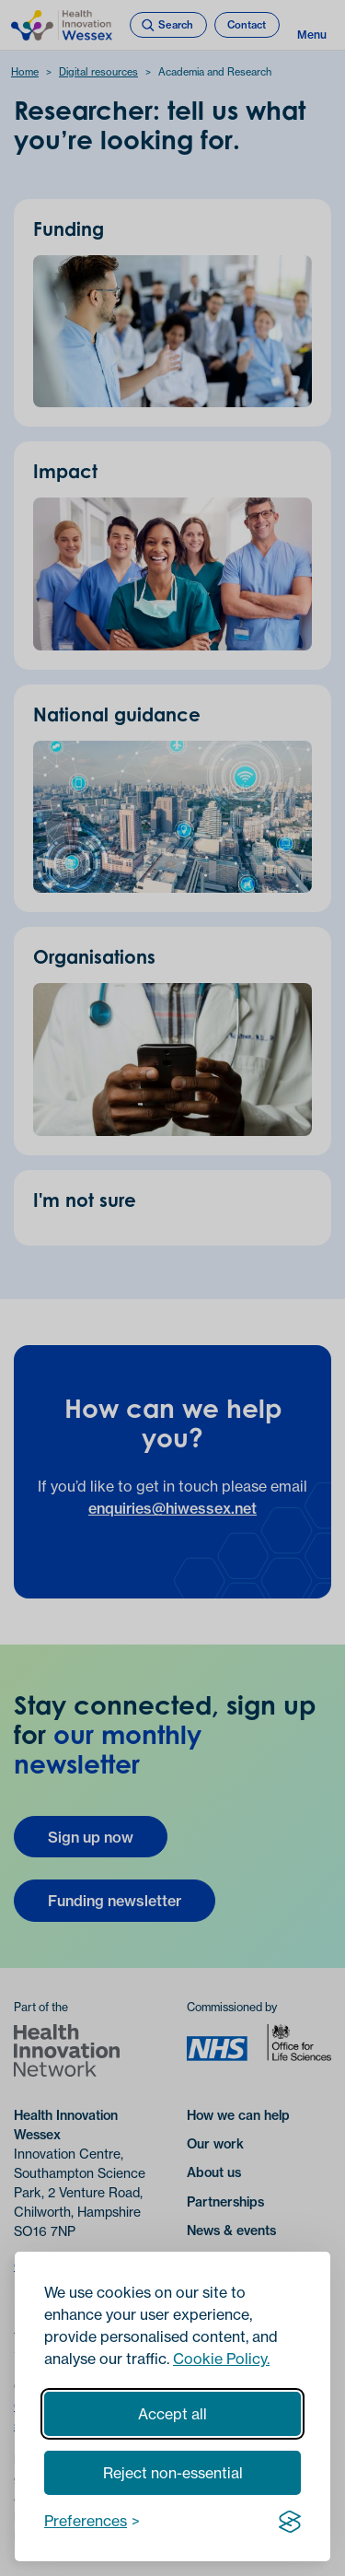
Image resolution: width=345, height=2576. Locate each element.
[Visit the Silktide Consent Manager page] (290, 2521)
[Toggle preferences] (92, 2521)
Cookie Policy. (221, 2358)
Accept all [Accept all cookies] (172, 2414)
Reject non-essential (173, 2473)
